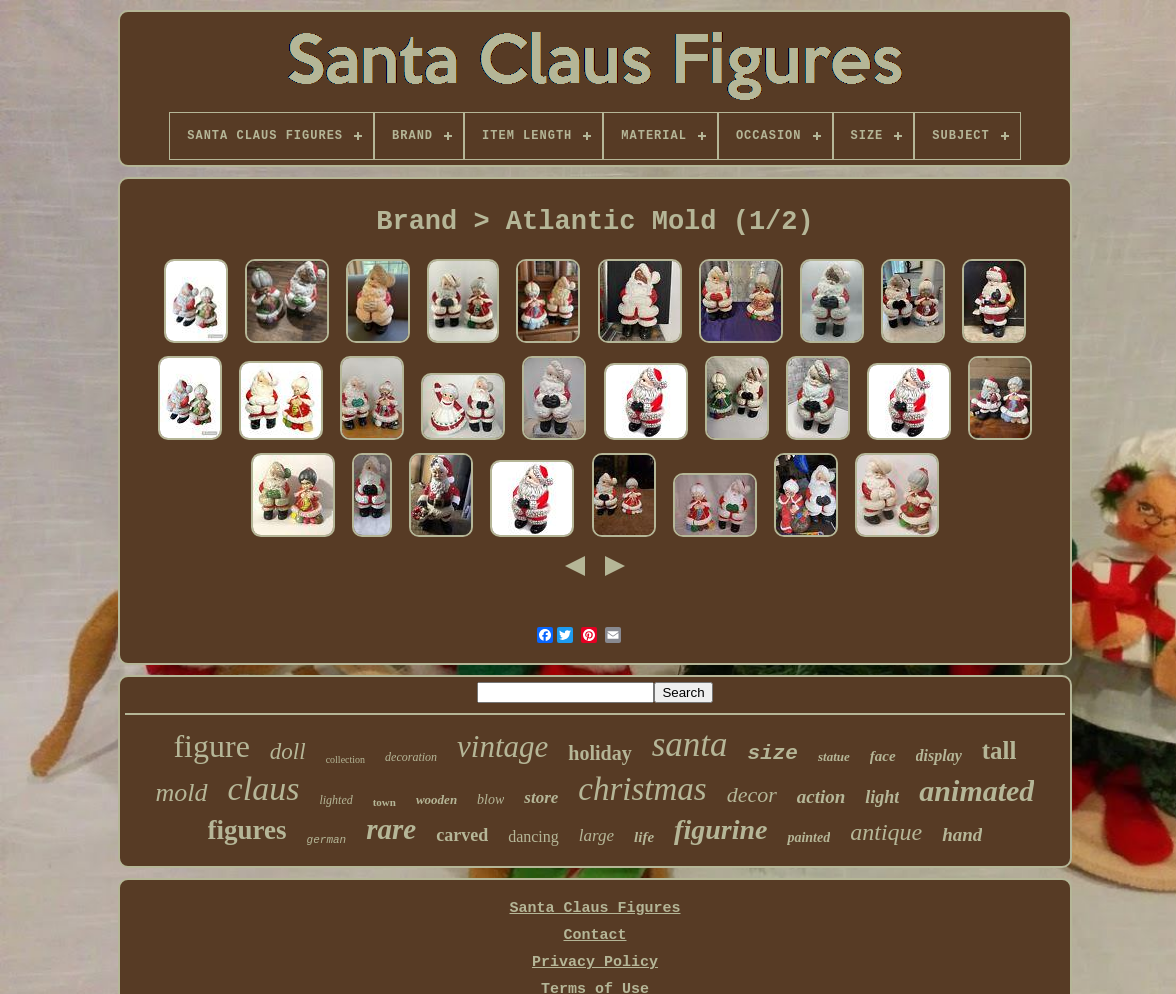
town (384, 802)
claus (264, 788)
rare (391, 829)
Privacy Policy (595, 962)
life (644, 837)
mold (182, 792)
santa (690, 744)
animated (976, 790)
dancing (533, 836)
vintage (502, 746)
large (596, 835)
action (821, 796)
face (883, 756)
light (882, 797)
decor (752, 794)
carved (462, 835)
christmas (642, 789)
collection (345, 759)
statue (834, 756)
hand (962, 834)
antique (886, 832)
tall (999, 750)
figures (247, 830)
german (327, 840)
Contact (594, 935)
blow (490, 799)
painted (808, 837)
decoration (411, 757)
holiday (599, 753)
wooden (436, 799)
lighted (335, 800)
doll (288, 751)
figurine (720, 829)
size (773, 753)
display (939, 755)
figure (211, 746)
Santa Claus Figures (594, 908)
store (541, 797)
